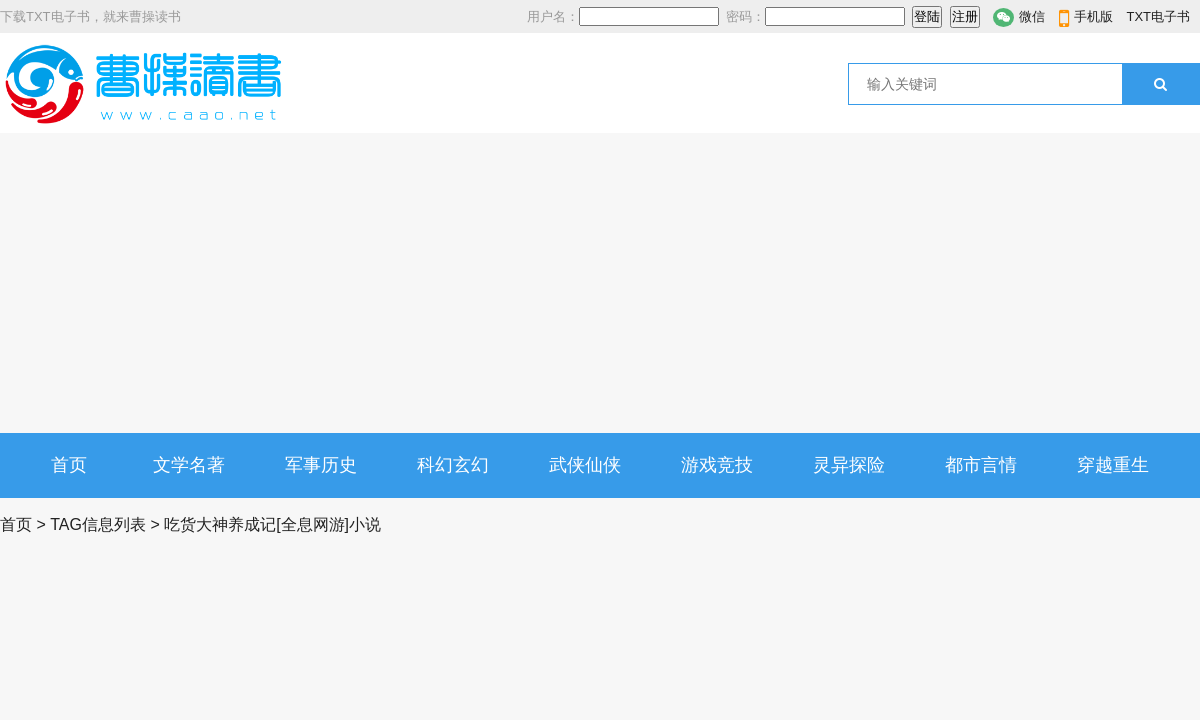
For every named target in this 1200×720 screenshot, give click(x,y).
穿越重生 (1113, 465)
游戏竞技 (717, 465)
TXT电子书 (1158, 16)
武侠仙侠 (585, 465)
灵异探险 (849, 465)
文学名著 (189, 465)
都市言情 (981, 465)
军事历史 (321, 465)
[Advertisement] (600, 283)
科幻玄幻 (453, 465)
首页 (69, 465)
